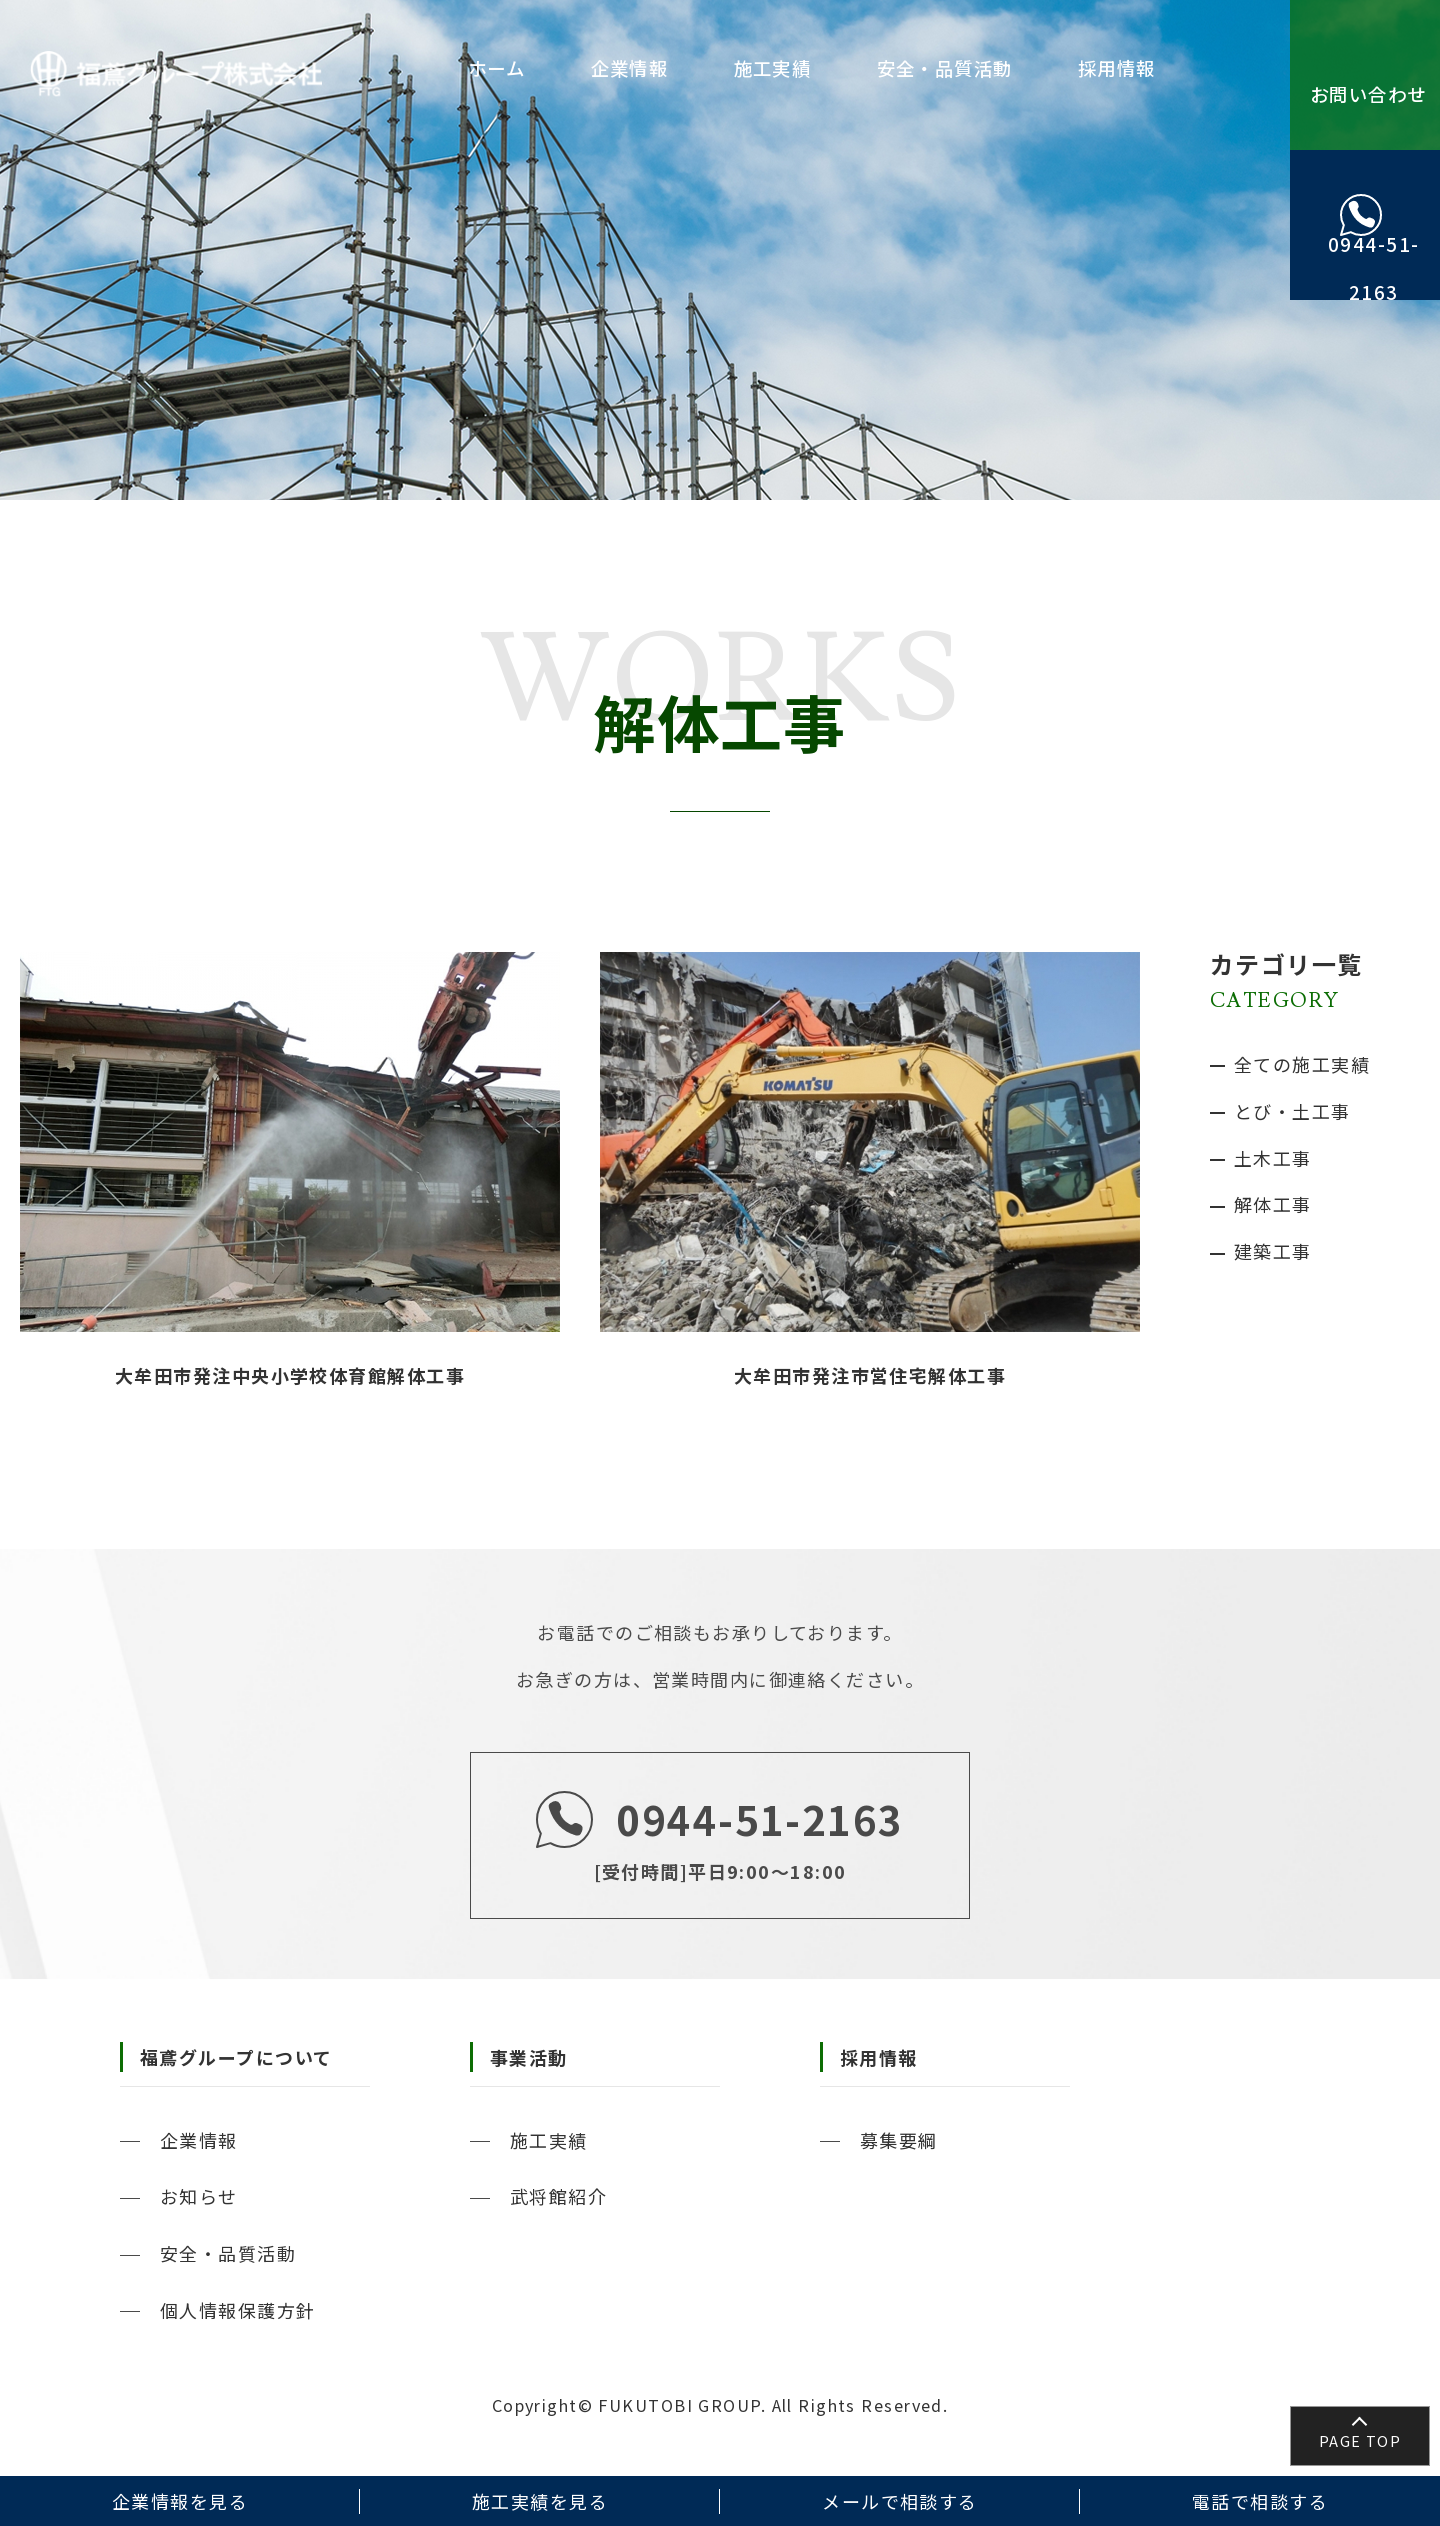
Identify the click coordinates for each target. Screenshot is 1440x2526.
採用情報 (1121, 68)
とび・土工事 (1292, 1111)
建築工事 (1273, 1251)
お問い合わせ (1365, 113)
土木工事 (1273, 1158)
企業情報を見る (180, 2501)
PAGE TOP (1360, 2440)
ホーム (561, 68)
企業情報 (680, 68)
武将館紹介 (558, 2196)
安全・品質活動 (964, 68)
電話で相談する (1260, 2501)
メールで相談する (900, 2501)
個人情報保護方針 (238, 2310)
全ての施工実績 (1302, 1064)
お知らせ (199, 2196)
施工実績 (807, 68)
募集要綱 (899, 2140)
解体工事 (1273, 1204)
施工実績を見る (540, 2501)
